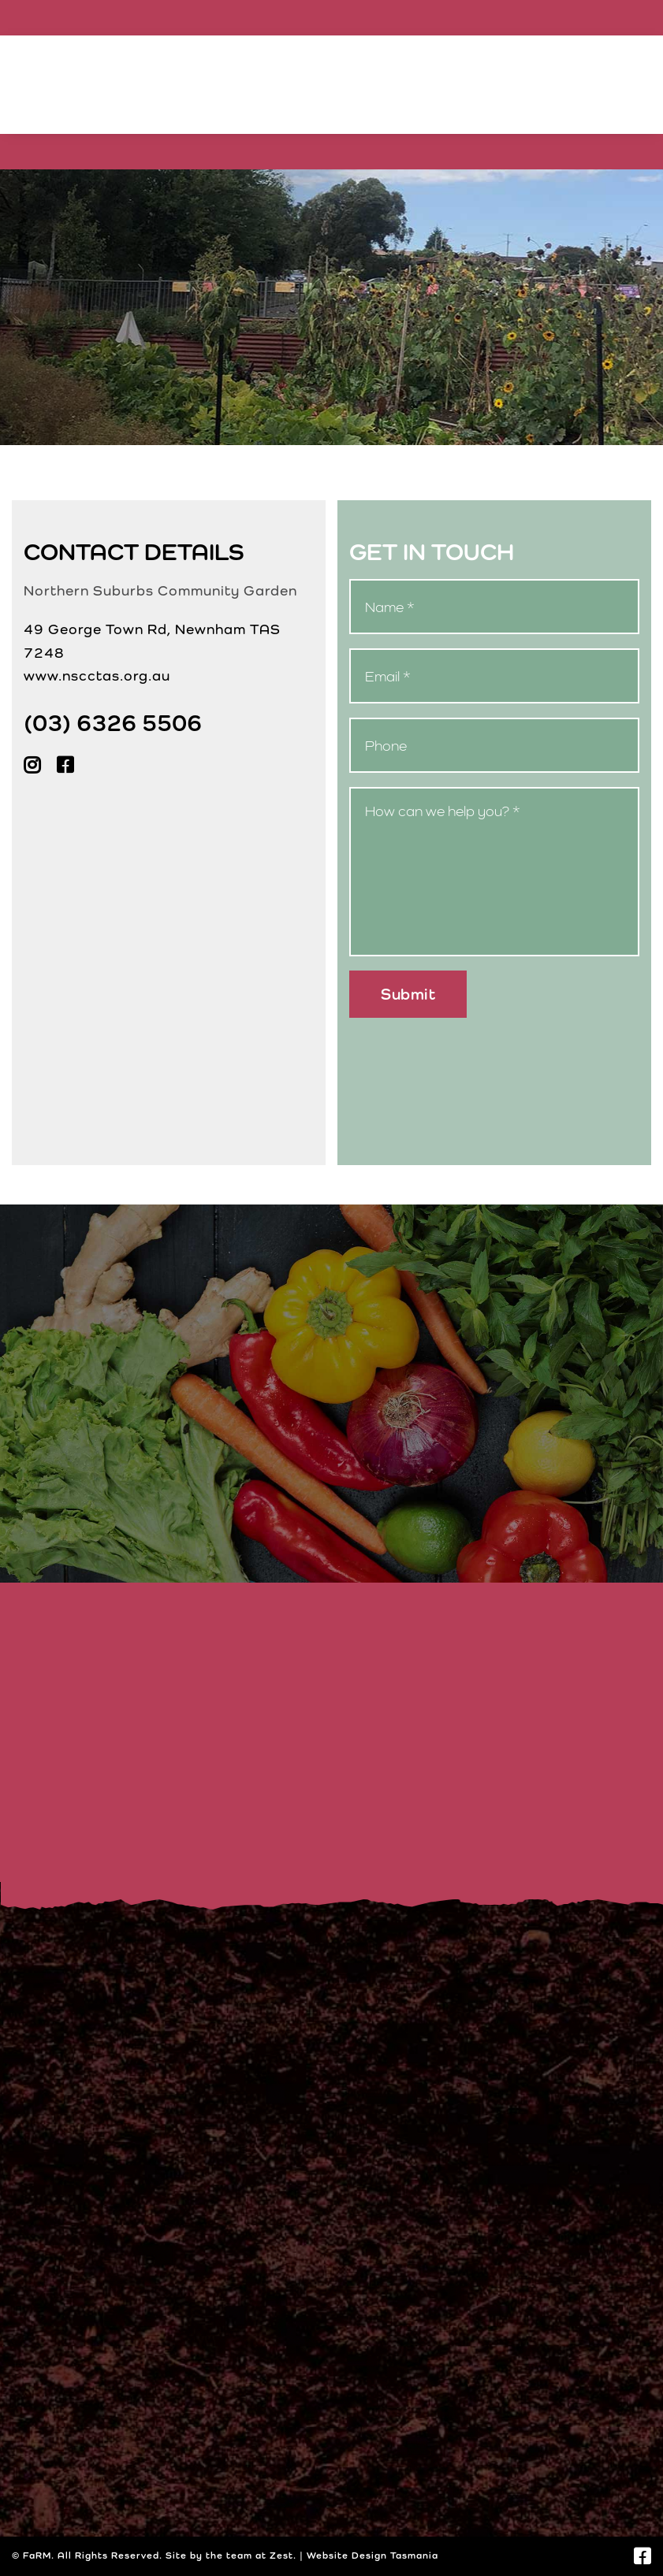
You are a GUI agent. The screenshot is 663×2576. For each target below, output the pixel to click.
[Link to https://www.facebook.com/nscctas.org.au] (642, 2556)
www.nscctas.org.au (97, 675)
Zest (281, 2555)
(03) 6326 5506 (113, 722)
